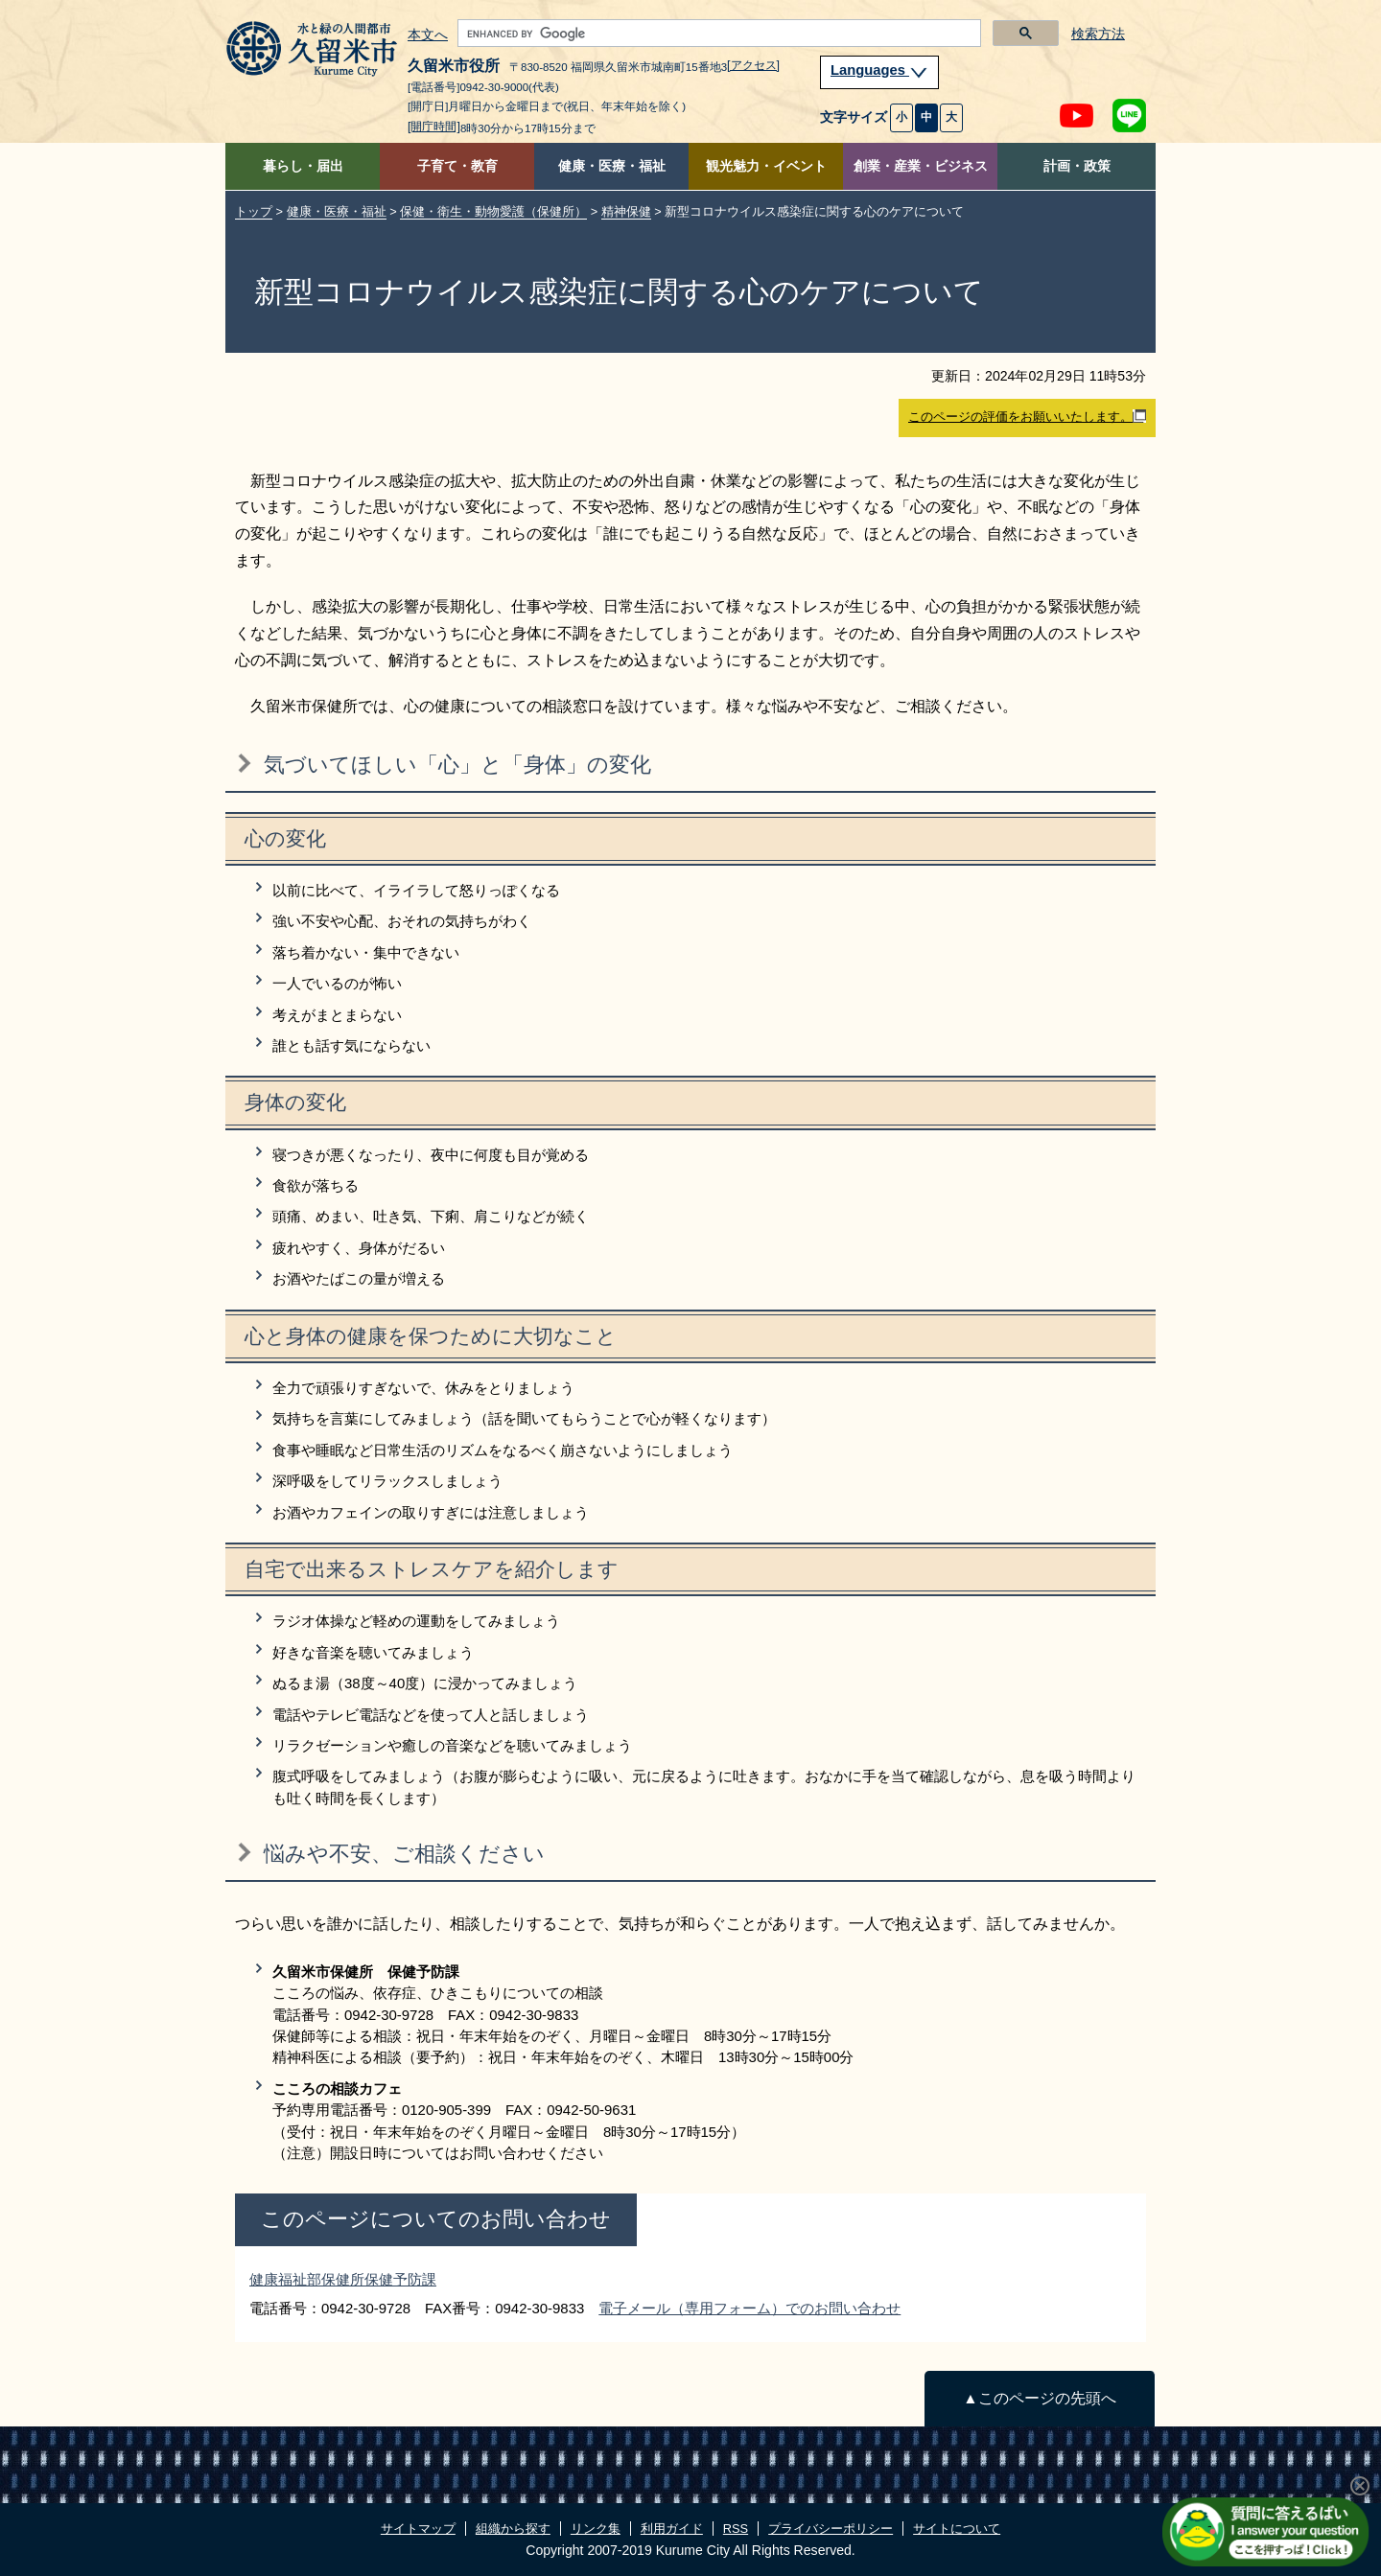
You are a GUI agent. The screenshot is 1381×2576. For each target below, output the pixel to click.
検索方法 (1098, 34)
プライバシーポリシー (830, 2528)
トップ (253, 211)
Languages (879, 70)
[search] (717, 33)
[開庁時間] (434, 126)
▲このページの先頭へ (1039, 2398)
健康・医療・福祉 (612, 166)
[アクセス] (753, 65)
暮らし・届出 (303, 166)
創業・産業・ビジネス (921, 166)
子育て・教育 (457, 166)
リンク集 (595, 2528)
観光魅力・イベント (766, 166)
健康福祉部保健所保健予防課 (342, 2279)
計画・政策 (1077, 166)
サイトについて (956, 2528)
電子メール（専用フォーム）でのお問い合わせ (749, 2308)
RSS (735, 2528)
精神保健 (626, 211)
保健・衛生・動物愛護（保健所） (493, 211)
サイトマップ (418, 2528)
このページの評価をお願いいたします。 (1027, 417)
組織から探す (513, 2528)
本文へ (428, 35)
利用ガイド (672, 2528)
